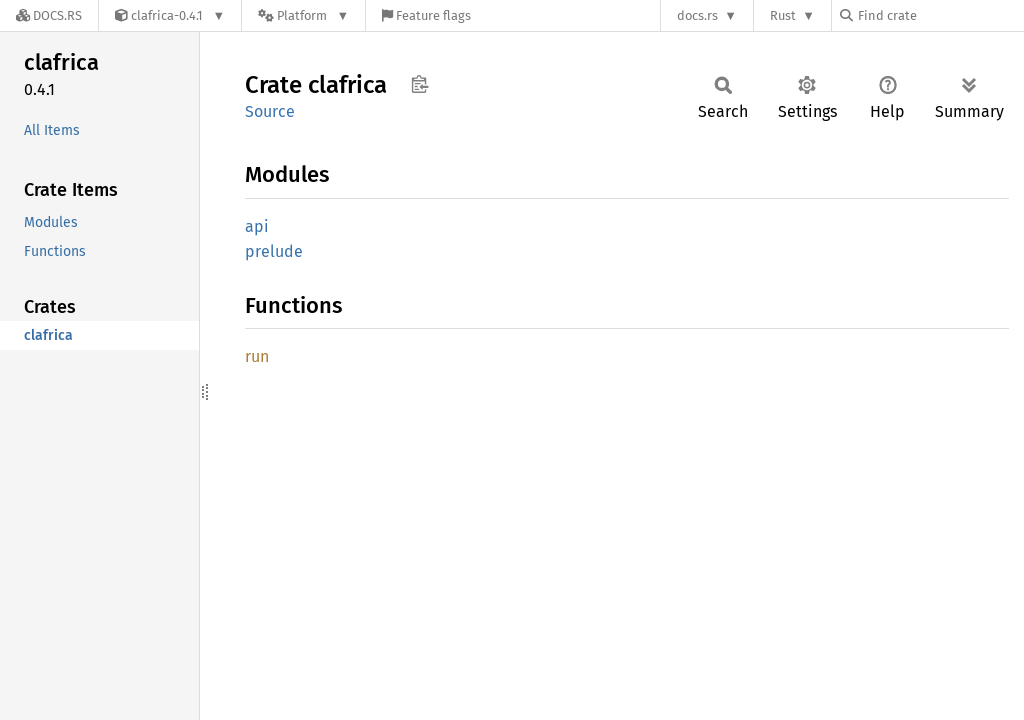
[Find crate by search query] (940, 15)
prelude (274, 251)
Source (270, 111)
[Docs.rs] (49, 15)
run (257, 356)
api (257, 226)
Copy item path (419, 84)
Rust (783, 15)
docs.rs (697, 15)
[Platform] (303, 15)
